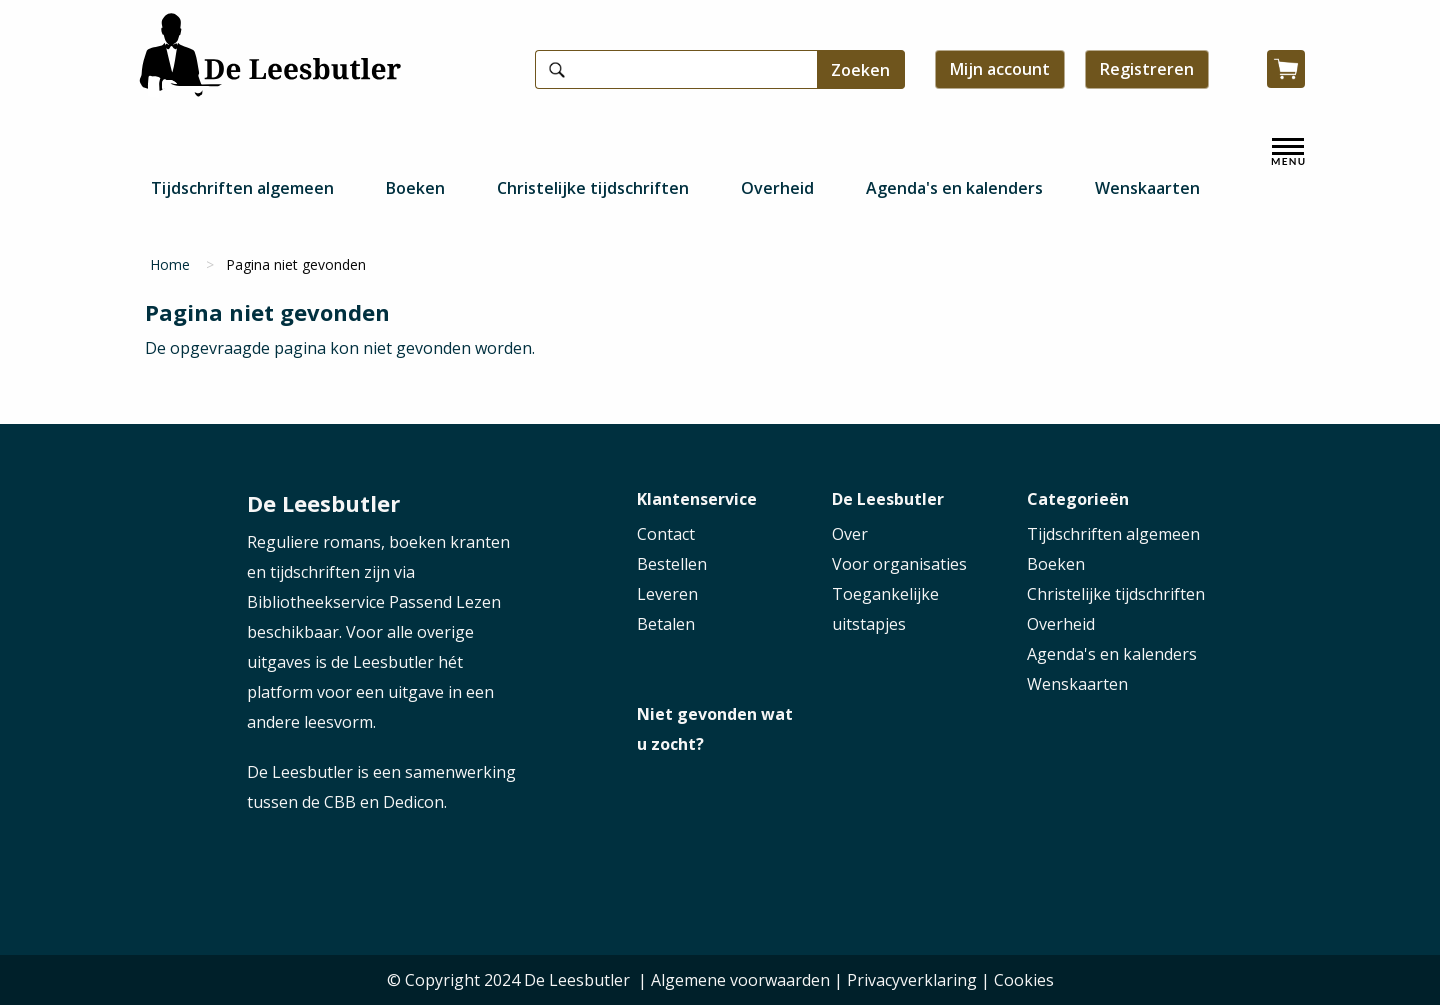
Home (170, 264)
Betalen (666, 624)
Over (850, 534)
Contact (666, 534)
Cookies (1024, 980)
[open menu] (1288, 152)
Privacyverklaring (912, 980)
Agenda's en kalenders (954, 188)
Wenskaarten (1147, 188)
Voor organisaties (899, 564)
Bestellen (672, 564)
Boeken (415, 188)
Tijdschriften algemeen (242, 188)
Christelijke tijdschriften (593, 188)
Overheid (777, 188)
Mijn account (1000, 69)
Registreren (1147, 69)
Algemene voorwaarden (740, 980)
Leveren (667, 594)
